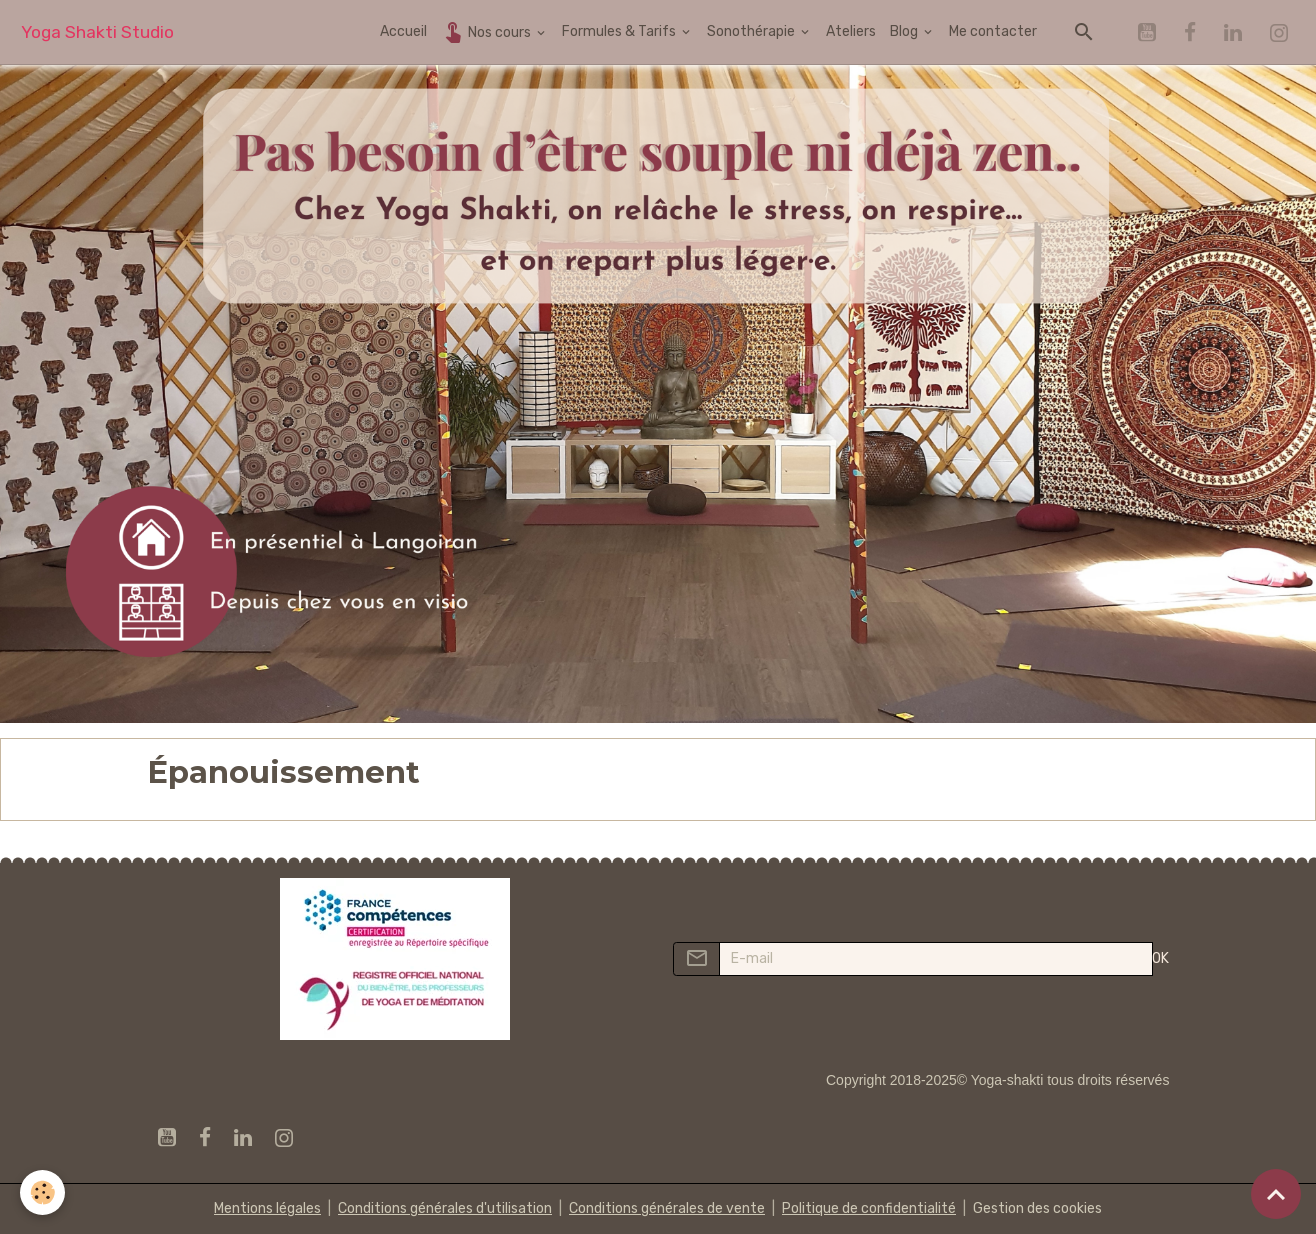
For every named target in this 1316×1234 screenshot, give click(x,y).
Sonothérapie (752, 31)
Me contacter (993, 31)
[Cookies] (42, 1192)
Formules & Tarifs (620, 31)
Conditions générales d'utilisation (445, 1208)
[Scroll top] (1276, 1194)
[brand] (97, 32)
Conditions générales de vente (667, 1208)
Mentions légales (267, 1208)
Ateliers (851, 31)
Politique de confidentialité (869, 1208)
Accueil (403, 31)
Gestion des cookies (1037, 1208)
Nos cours (487, 31)
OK (1160, 958)
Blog (905, 31)
